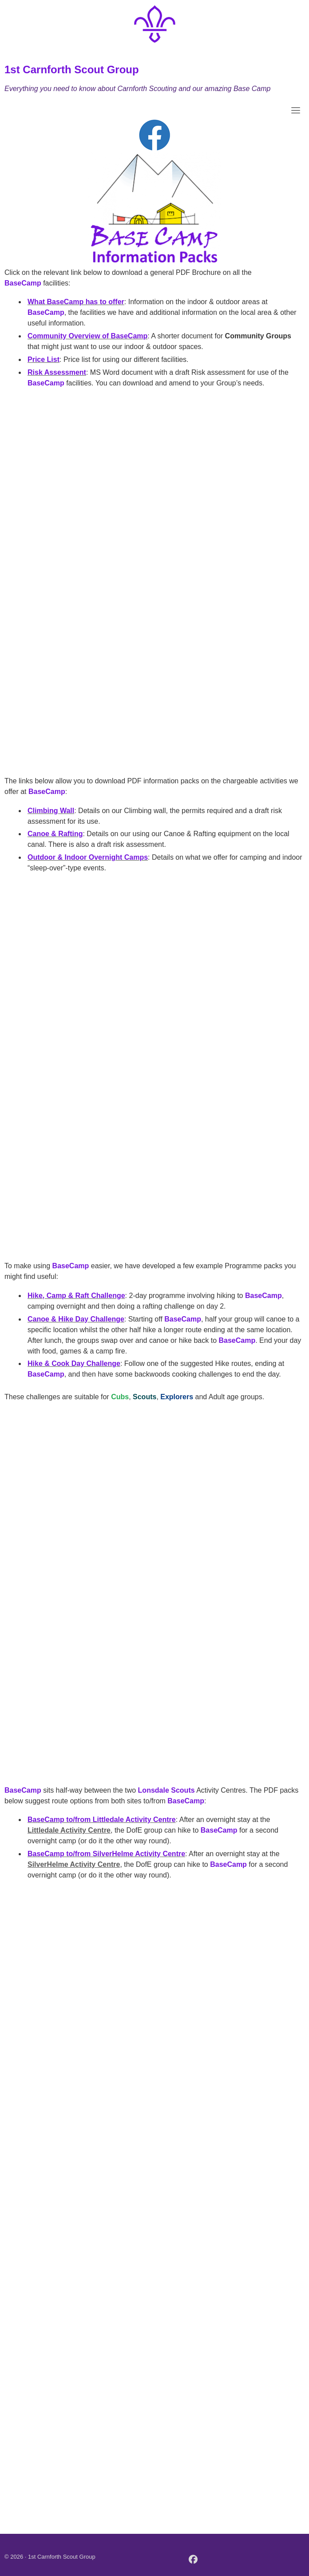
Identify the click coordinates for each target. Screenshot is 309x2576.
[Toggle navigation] (296, 110)
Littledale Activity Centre (69, 1830)
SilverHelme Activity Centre (74, 1864)
